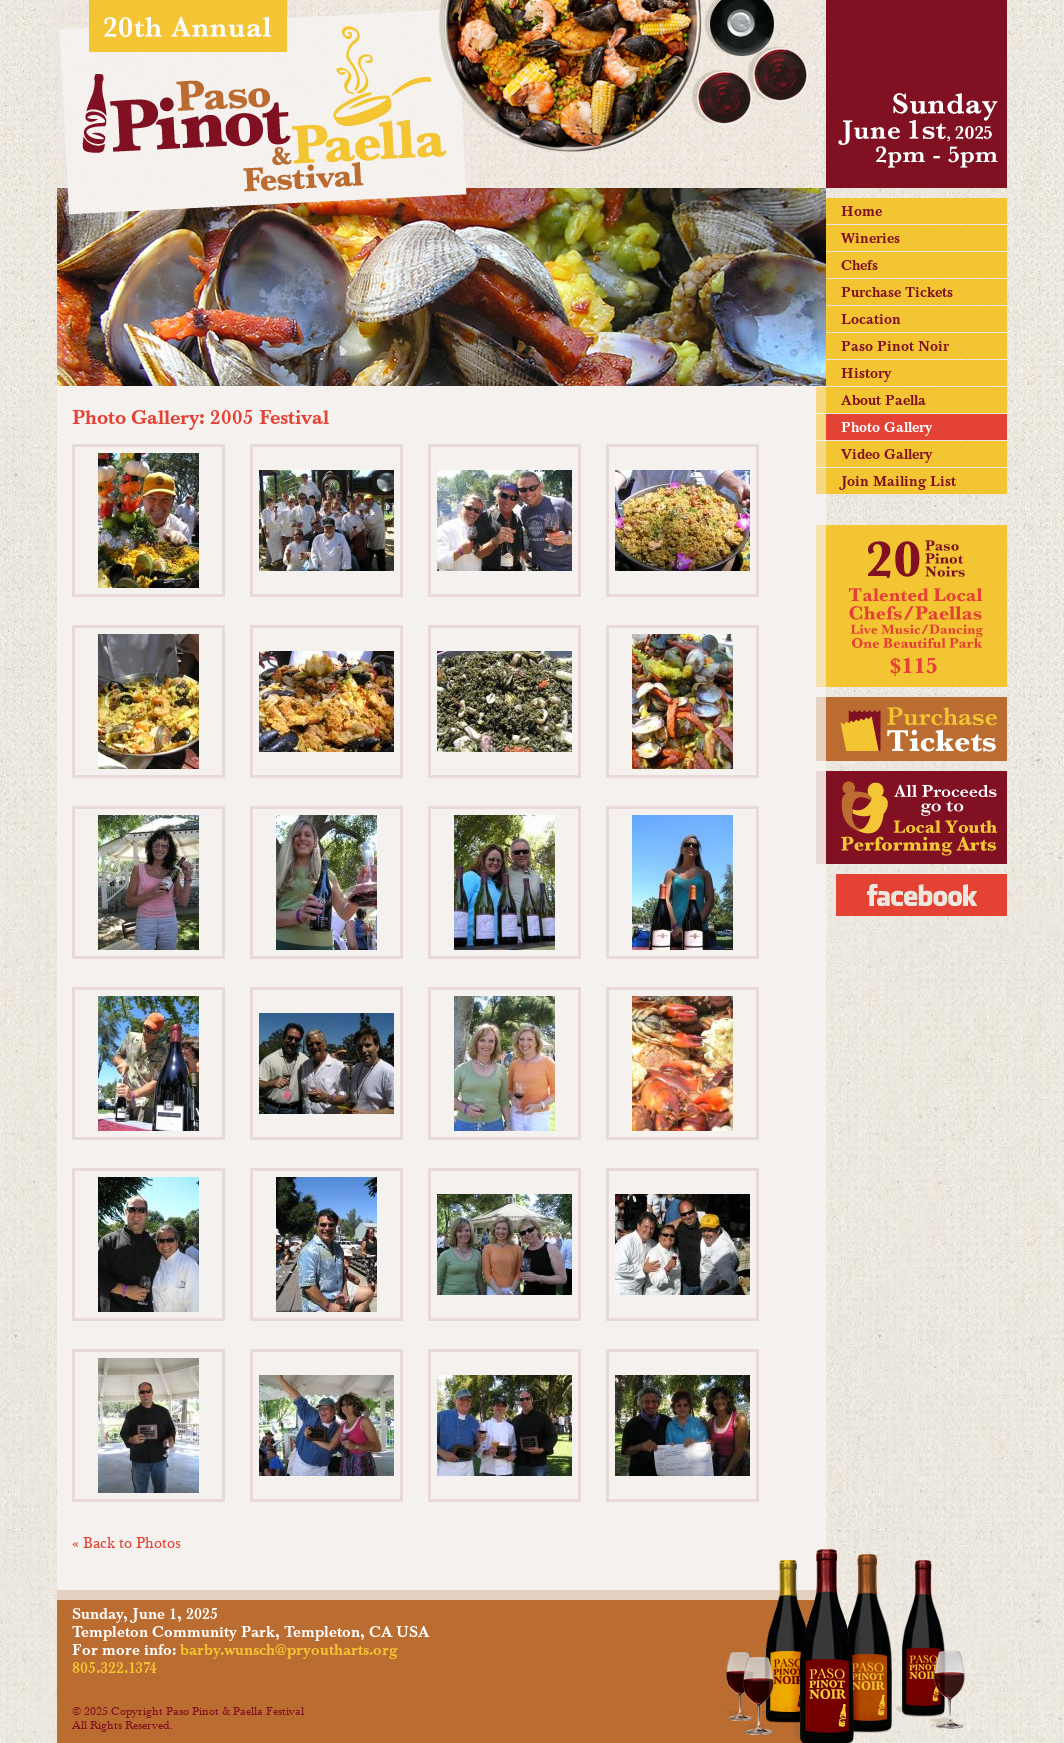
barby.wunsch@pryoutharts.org (288, 1649)
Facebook (921, 895)
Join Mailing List (898, 481)
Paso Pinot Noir (895, 346)
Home (861, 211)
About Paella (883, 400)
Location (871, 319)
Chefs (859, 265)
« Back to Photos (126, 1542)
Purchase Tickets (897, 292)
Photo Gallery (886, 427)
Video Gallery (886, 454)
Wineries (870, 238)
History (866, 373)
